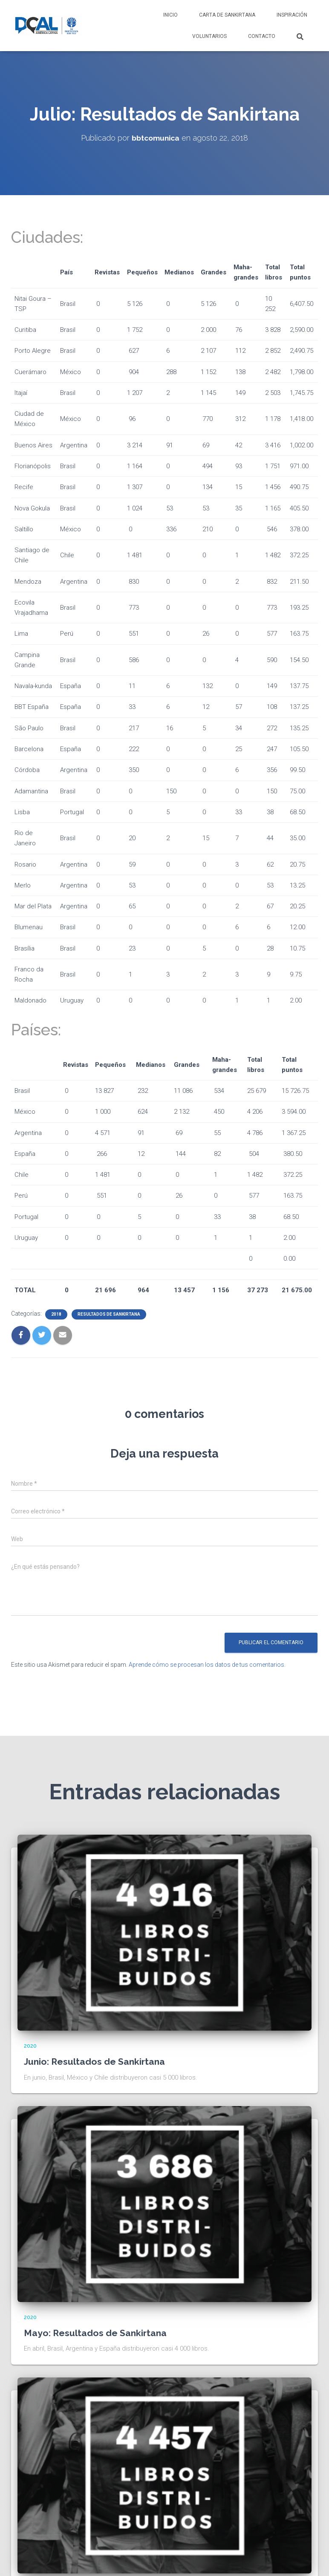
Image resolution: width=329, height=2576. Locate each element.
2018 (56, 1313)
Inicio (170, 15)
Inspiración (292, 15)
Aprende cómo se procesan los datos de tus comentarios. (207, 1664)
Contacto (261, 36)
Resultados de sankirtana (109, 1313)
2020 (30, 2046)
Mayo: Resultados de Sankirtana (97, 2331)
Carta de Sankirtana (227, 15)
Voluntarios (209, 36)
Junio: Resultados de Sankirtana (97, 2060)
